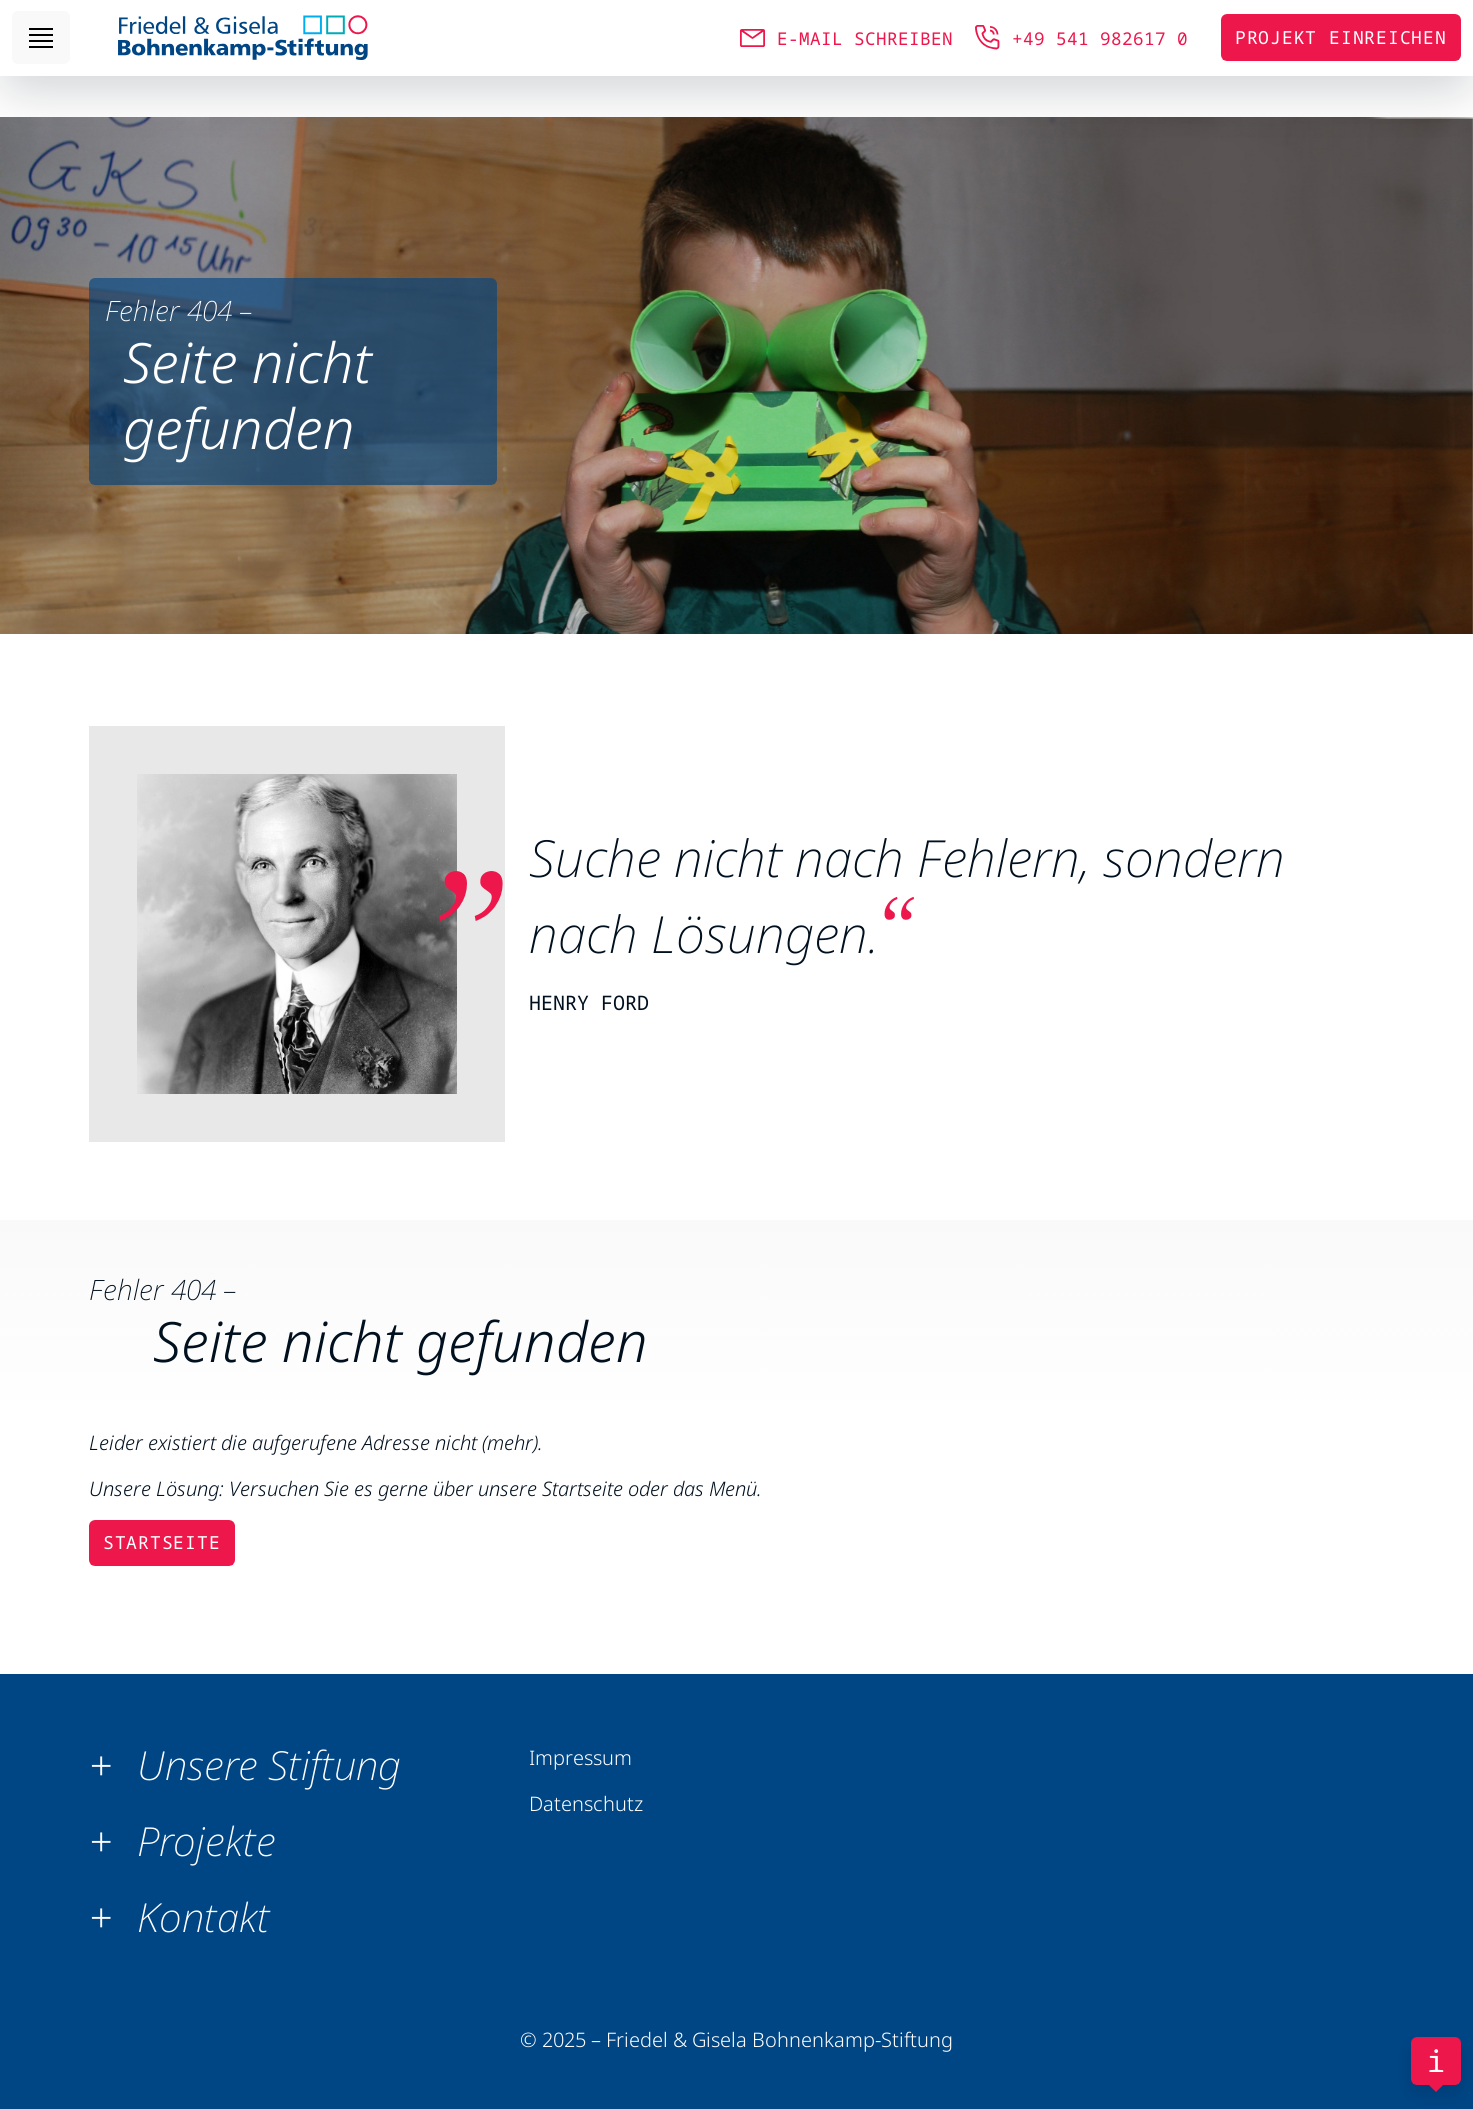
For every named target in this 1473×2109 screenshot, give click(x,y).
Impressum (580, 1757)
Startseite (162, 1542)
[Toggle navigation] (41, 58)
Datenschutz (586, 1803)
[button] (253, 1765)
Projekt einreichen (1341, 58)
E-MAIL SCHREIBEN (865, 58)
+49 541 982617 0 (1100, 58)
